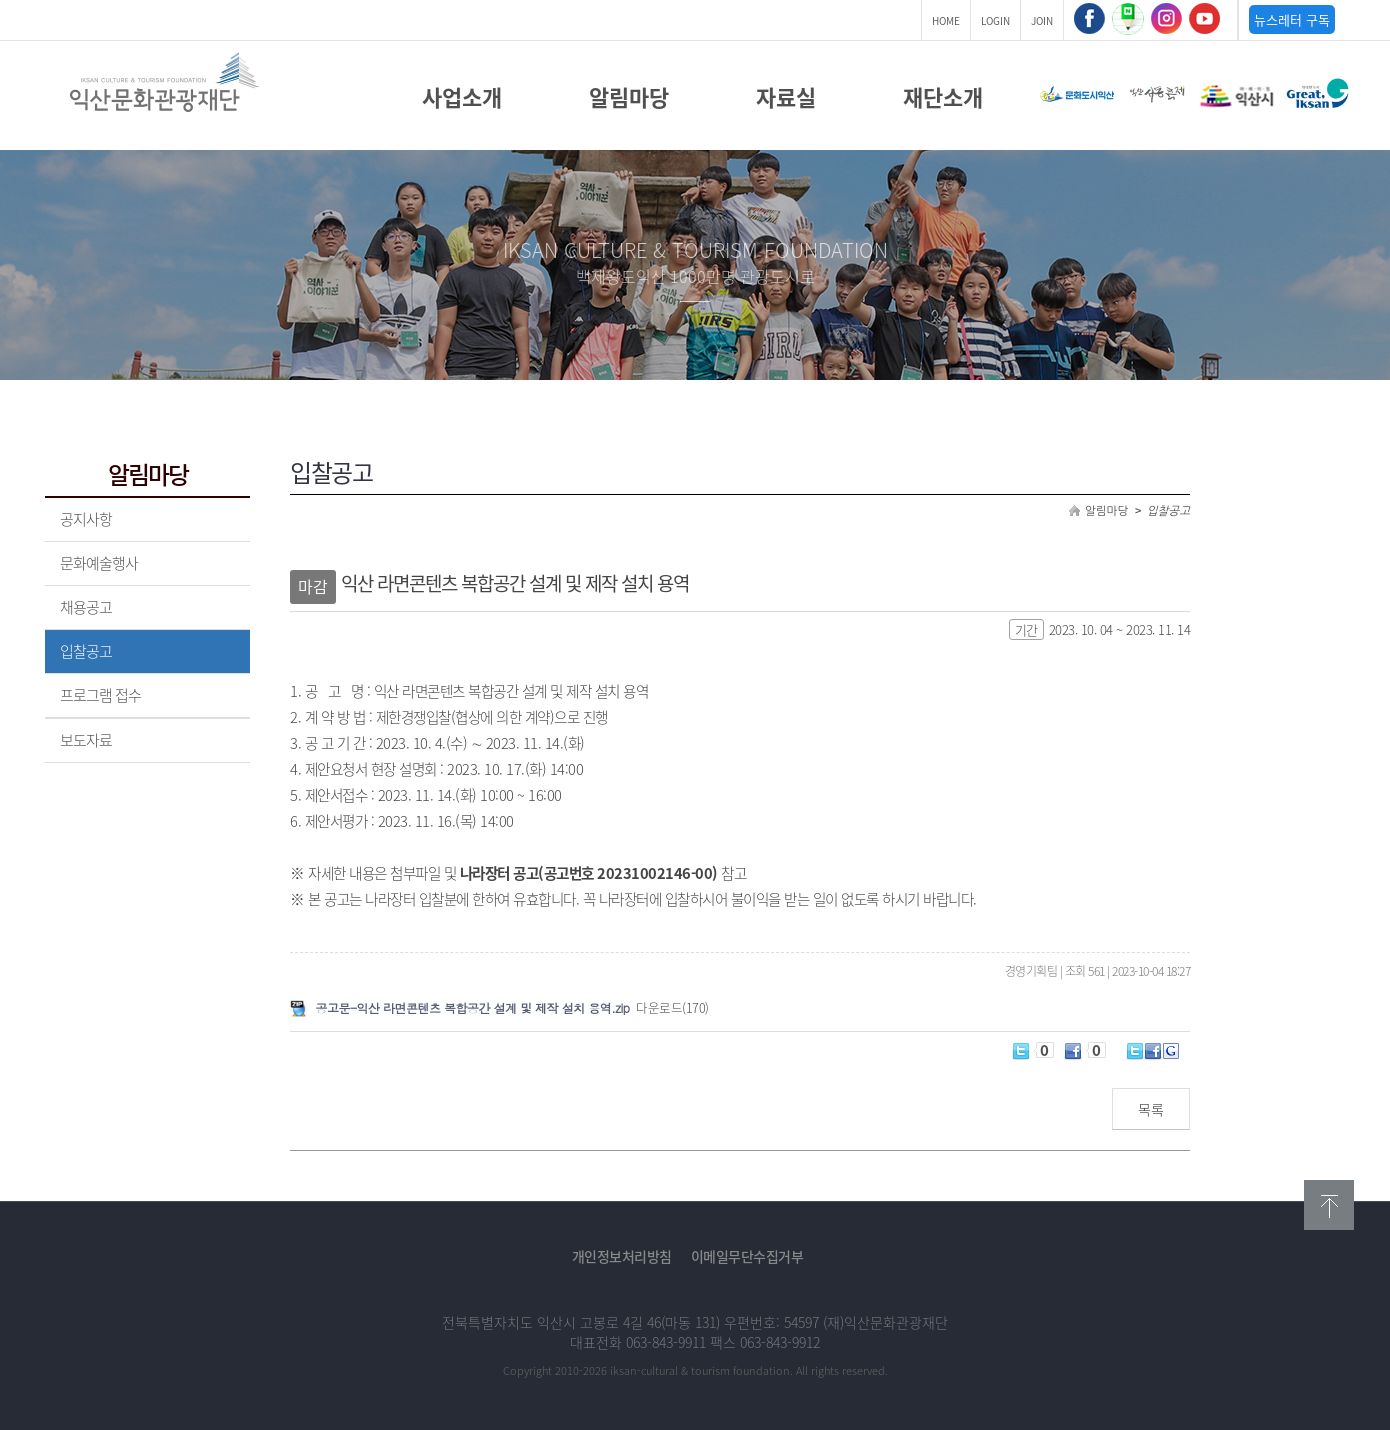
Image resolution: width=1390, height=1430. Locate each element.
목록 (1151, 1109)
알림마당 (629, 97)
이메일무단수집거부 (747, 1256)
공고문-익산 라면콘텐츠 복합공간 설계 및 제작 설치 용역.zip (473, 1007)
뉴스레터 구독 (1292, 19)
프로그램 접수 (100, 695)
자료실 (786, 97)
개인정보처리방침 (622, 1256)
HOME (946, 20)
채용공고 (86, 607)
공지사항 (86, 519)
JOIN (1042, 20)
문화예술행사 (99, 563)
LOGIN (995, 20)
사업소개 (462, 97)
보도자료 (86, 740)
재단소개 (943, 97)
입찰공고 (86, 651)
